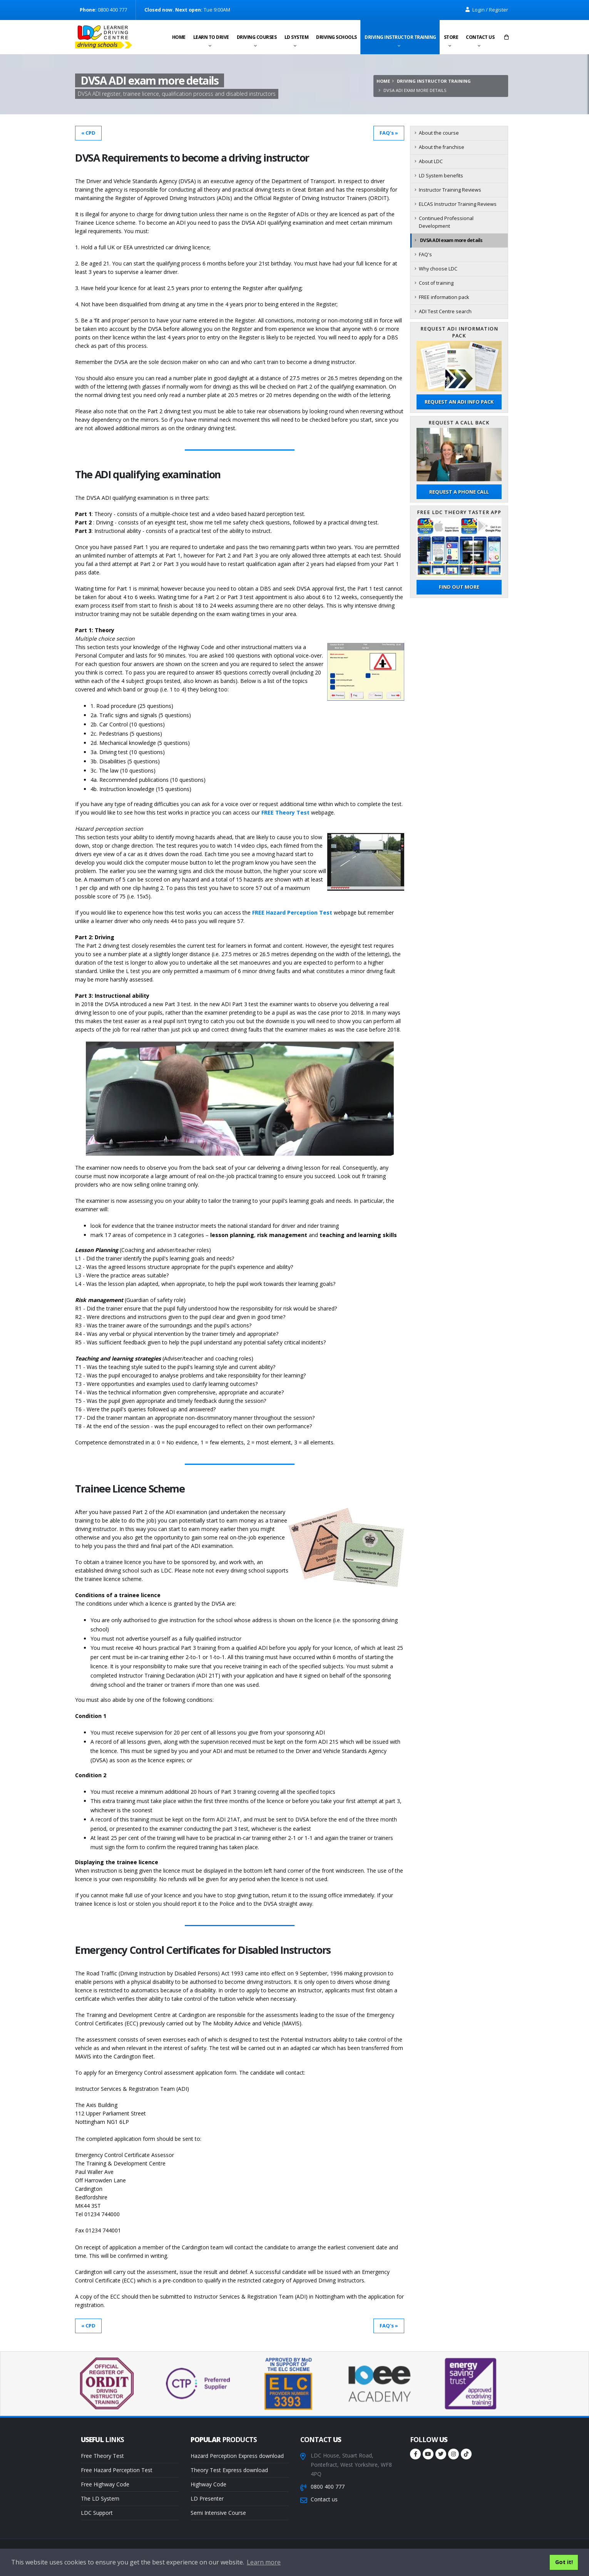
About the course (439, 133)
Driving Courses (257, 37)
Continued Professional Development (446, 222)
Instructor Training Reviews (450, 190)
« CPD (88, 132)
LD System (296, 37)
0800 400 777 (328, 2486)
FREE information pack (444, 297)
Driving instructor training (400, 37)
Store (451, 37)
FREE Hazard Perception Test (292, 912)
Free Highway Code (105, 2484)
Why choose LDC (438, 268)
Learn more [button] (264, 2562)
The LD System (100, 2498)
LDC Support (97, 2512)
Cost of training (436, 283)
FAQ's (425, 254)
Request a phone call (459, 491)
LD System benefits (441, 175)
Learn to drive (211, 37)
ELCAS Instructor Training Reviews (458, 204)
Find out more (459, 586)
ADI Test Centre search (445, 311)
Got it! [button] (564, 2562)
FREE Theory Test (285, 812)
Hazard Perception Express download (237, 2455)
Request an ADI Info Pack (459, 401)
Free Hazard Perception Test (116, 2470)
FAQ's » (389, 132)
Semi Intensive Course (218, 2512)
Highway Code (208, 2484)
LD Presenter (207, 2498)
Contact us (480, 37)
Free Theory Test (102, 2455)
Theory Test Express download (229, 2470)
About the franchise (441, 147)
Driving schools (336, 37)
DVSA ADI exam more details (451, 240)
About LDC (431, 161)
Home (179, 37)
